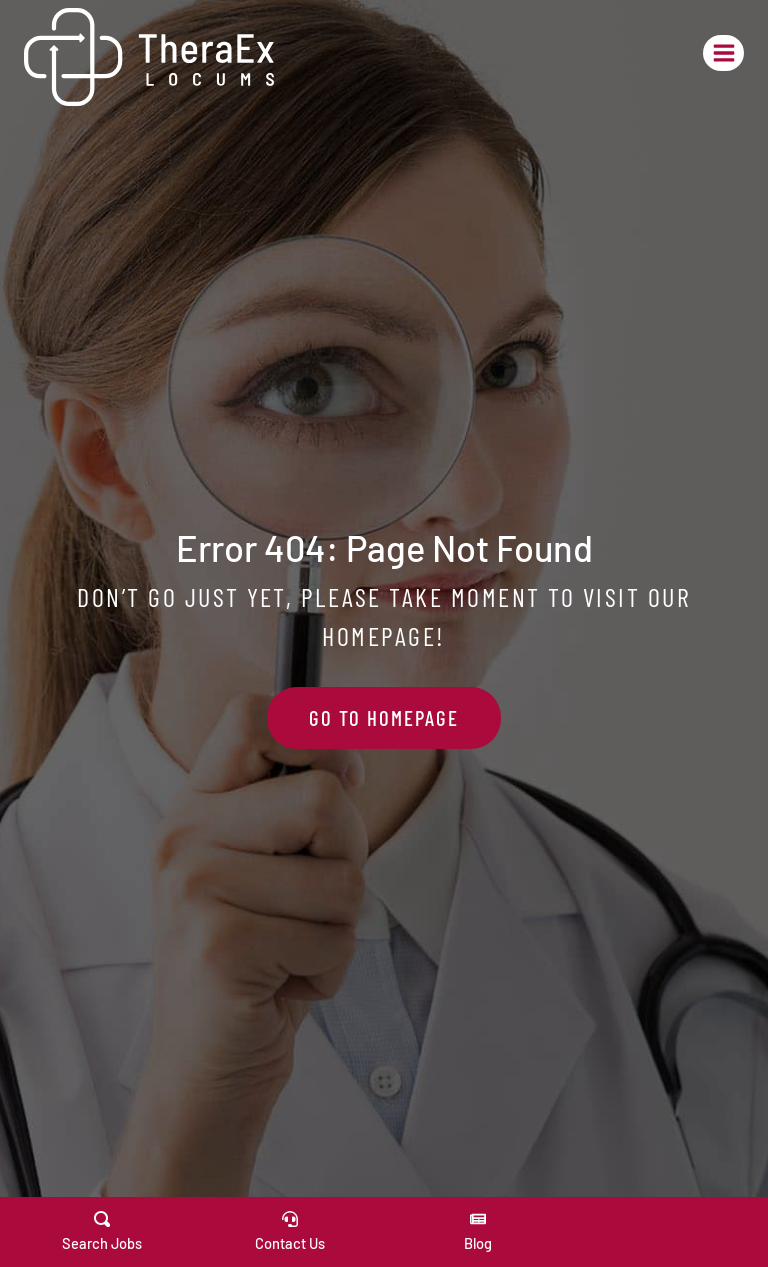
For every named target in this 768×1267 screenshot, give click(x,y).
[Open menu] (723, 52)
